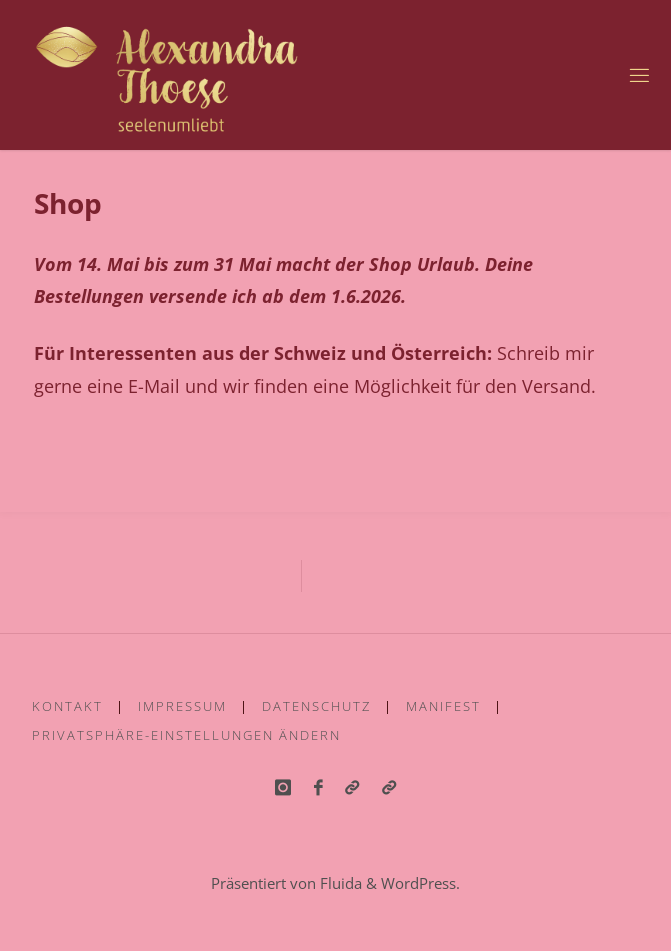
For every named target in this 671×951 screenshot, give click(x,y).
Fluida (339, 883)
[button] (389, 787)
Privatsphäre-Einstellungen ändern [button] (186, 735)
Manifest (443, 706)
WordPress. (420, 883)
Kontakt (67, 706)
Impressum (182, 706)
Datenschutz (316, 706)
